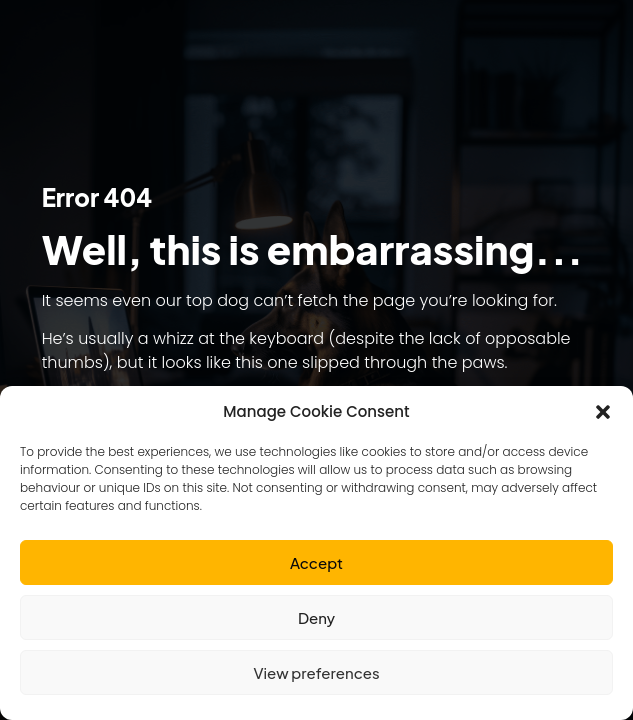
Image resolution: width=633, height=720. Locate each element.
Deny (316, 617)
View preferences (316, 672)
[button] (603, 412)
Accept (316, 562)
